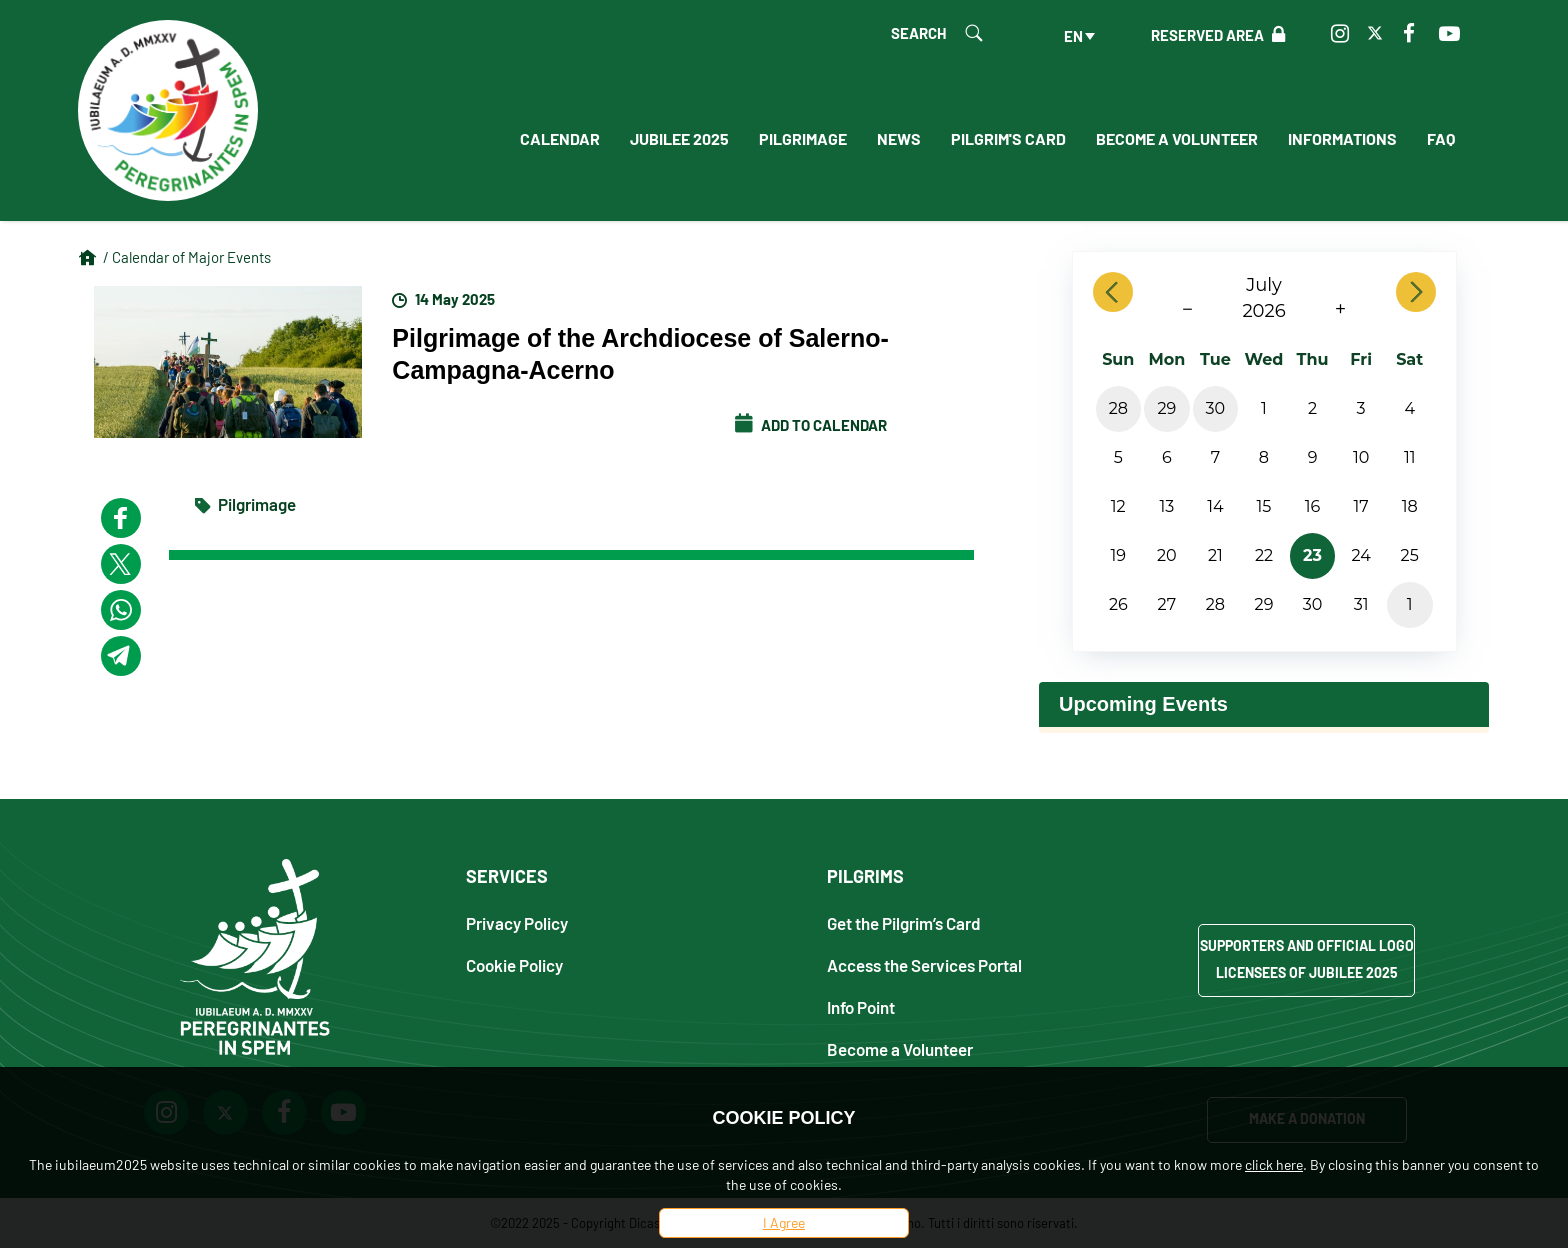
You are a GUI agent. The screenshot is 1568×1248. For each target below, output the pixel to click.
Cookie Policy (514, 964)
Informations (1342, 138)
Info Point (861, 1006)
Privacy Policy (517, 922)
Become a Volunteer (1177, 138)
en (1073, 36)
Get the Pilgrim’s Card (904, 922)
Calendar (560, 138)
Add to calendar (811, 425)
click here (1274, 1164)
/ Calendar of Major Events (187, 257)
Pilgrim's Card (1008, 138)
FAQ (1441, 138)
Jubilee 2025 (679, 138)
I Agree (784, 1222)
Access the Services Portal (924, 964)
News (899, 138)
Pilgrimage (803, 138)
